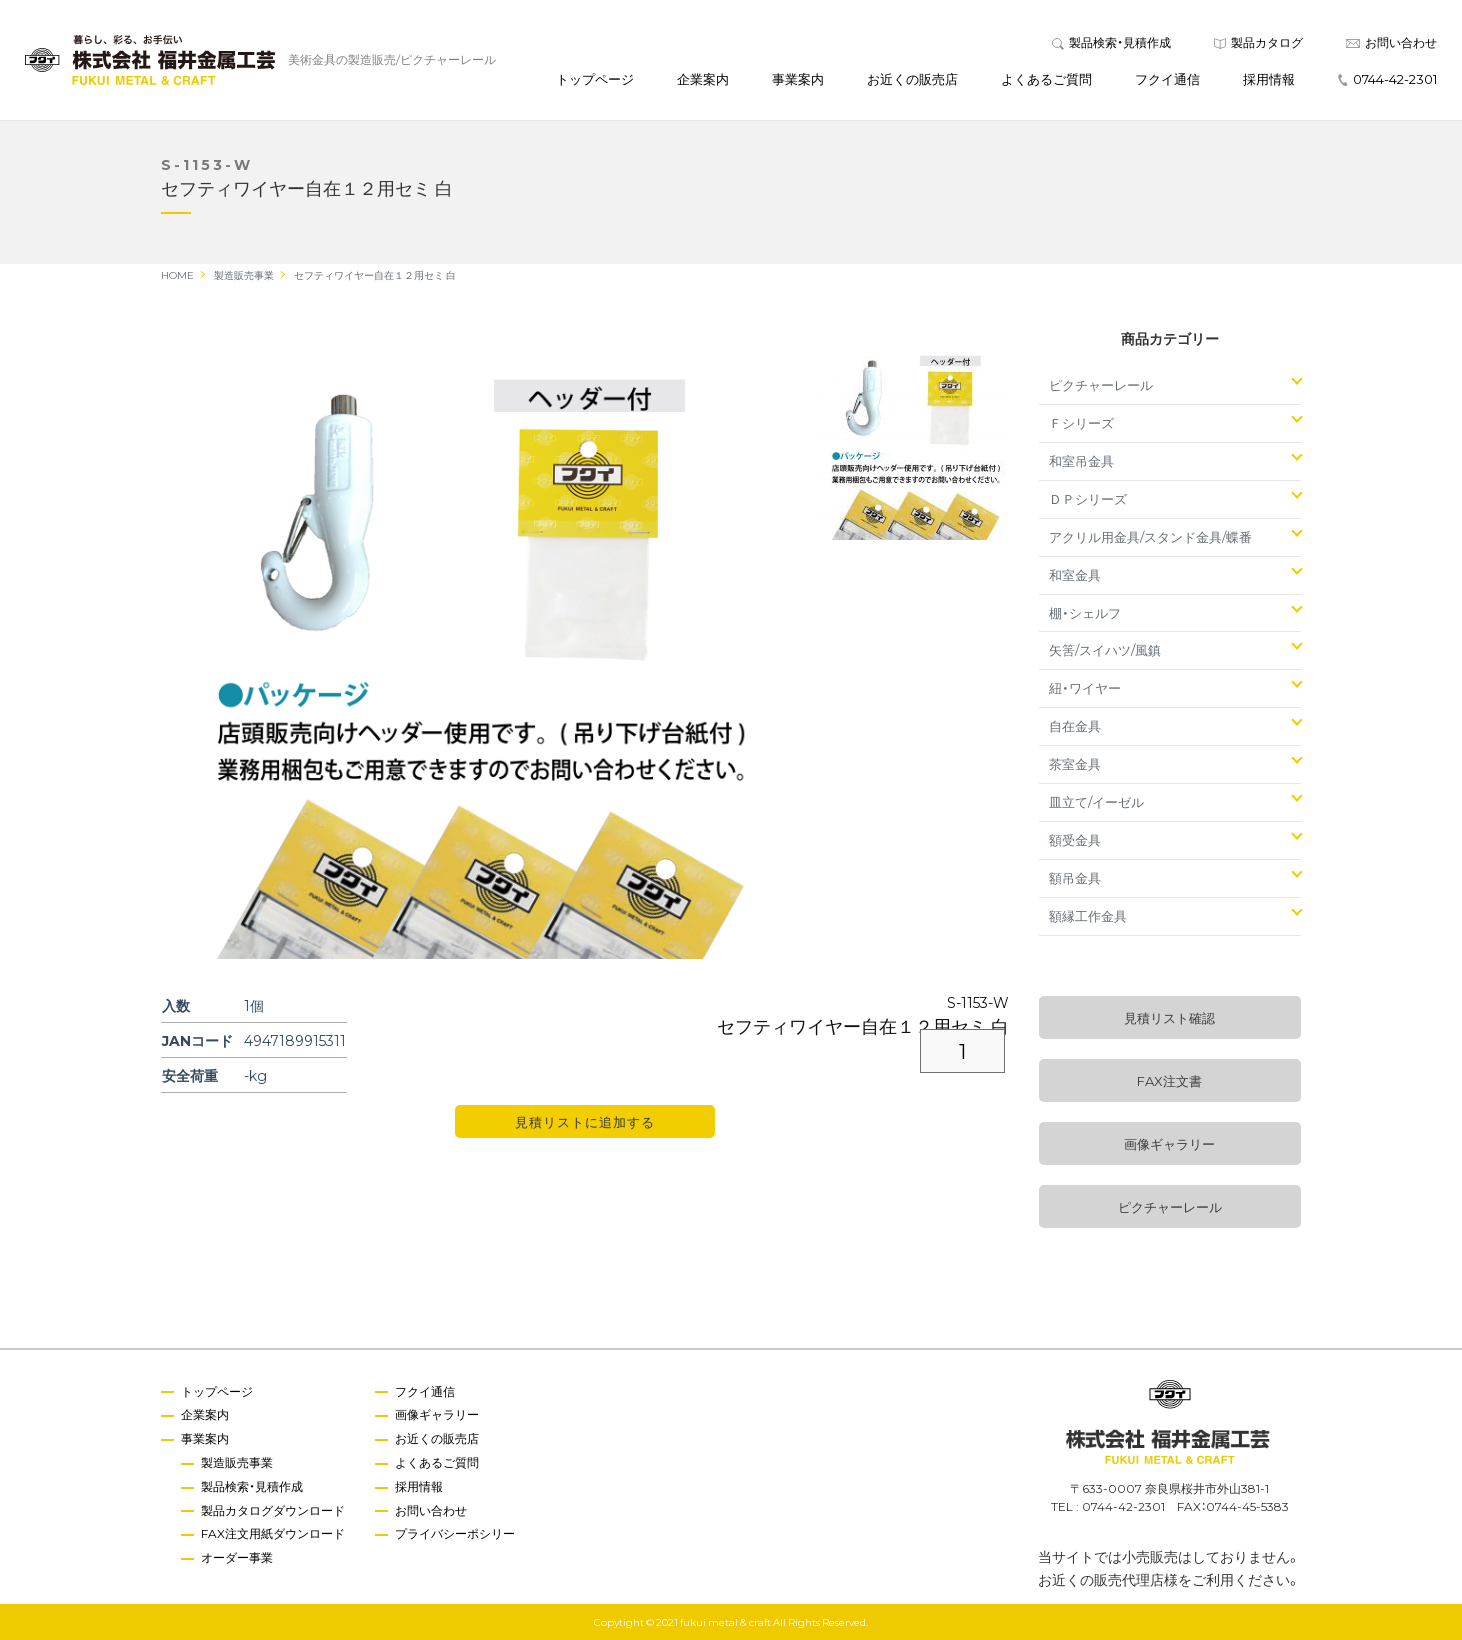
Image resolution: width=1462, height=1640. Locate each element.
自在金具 (1075, 725)
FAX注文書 (1169, 1080)
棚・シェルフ (1085, 612)
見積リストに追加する (585, 1121)
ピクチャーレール (1101, 384)
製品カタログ (1258, 42)
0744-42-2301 (1387, 78)
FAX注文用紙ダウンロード (273, 1533)
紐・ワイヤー (1085, 687)
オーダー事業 (237, 1557)
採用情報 (1269, 78)
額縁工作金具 (1088, 915)
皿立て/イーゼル (1096, 801)
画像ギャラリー (1169, 1143)
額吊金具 (1075, 877)
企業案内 (703, 78)
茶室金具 (1075, 763)
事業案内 (798, 78)
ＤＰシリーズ (1088, 498)
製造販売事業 (237, 1462)
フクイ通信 (1167, 78)
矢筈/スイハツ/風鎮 (1105, 649)
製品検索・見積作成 (1111, 42)
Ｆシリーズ (1081, 422)
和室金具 (1075, 574)
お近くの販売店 (912, 78)
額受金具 (1075, 839)
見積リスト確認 (1169, 1017)
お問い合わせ (1391, 42)
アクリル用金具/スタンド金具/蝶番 (1150, 536)
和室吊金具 (1081, 460)
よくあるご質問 (1046, 78)
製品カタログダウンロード (273, 1510)
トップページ (595, 78)
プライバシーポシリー (455, 1533)
